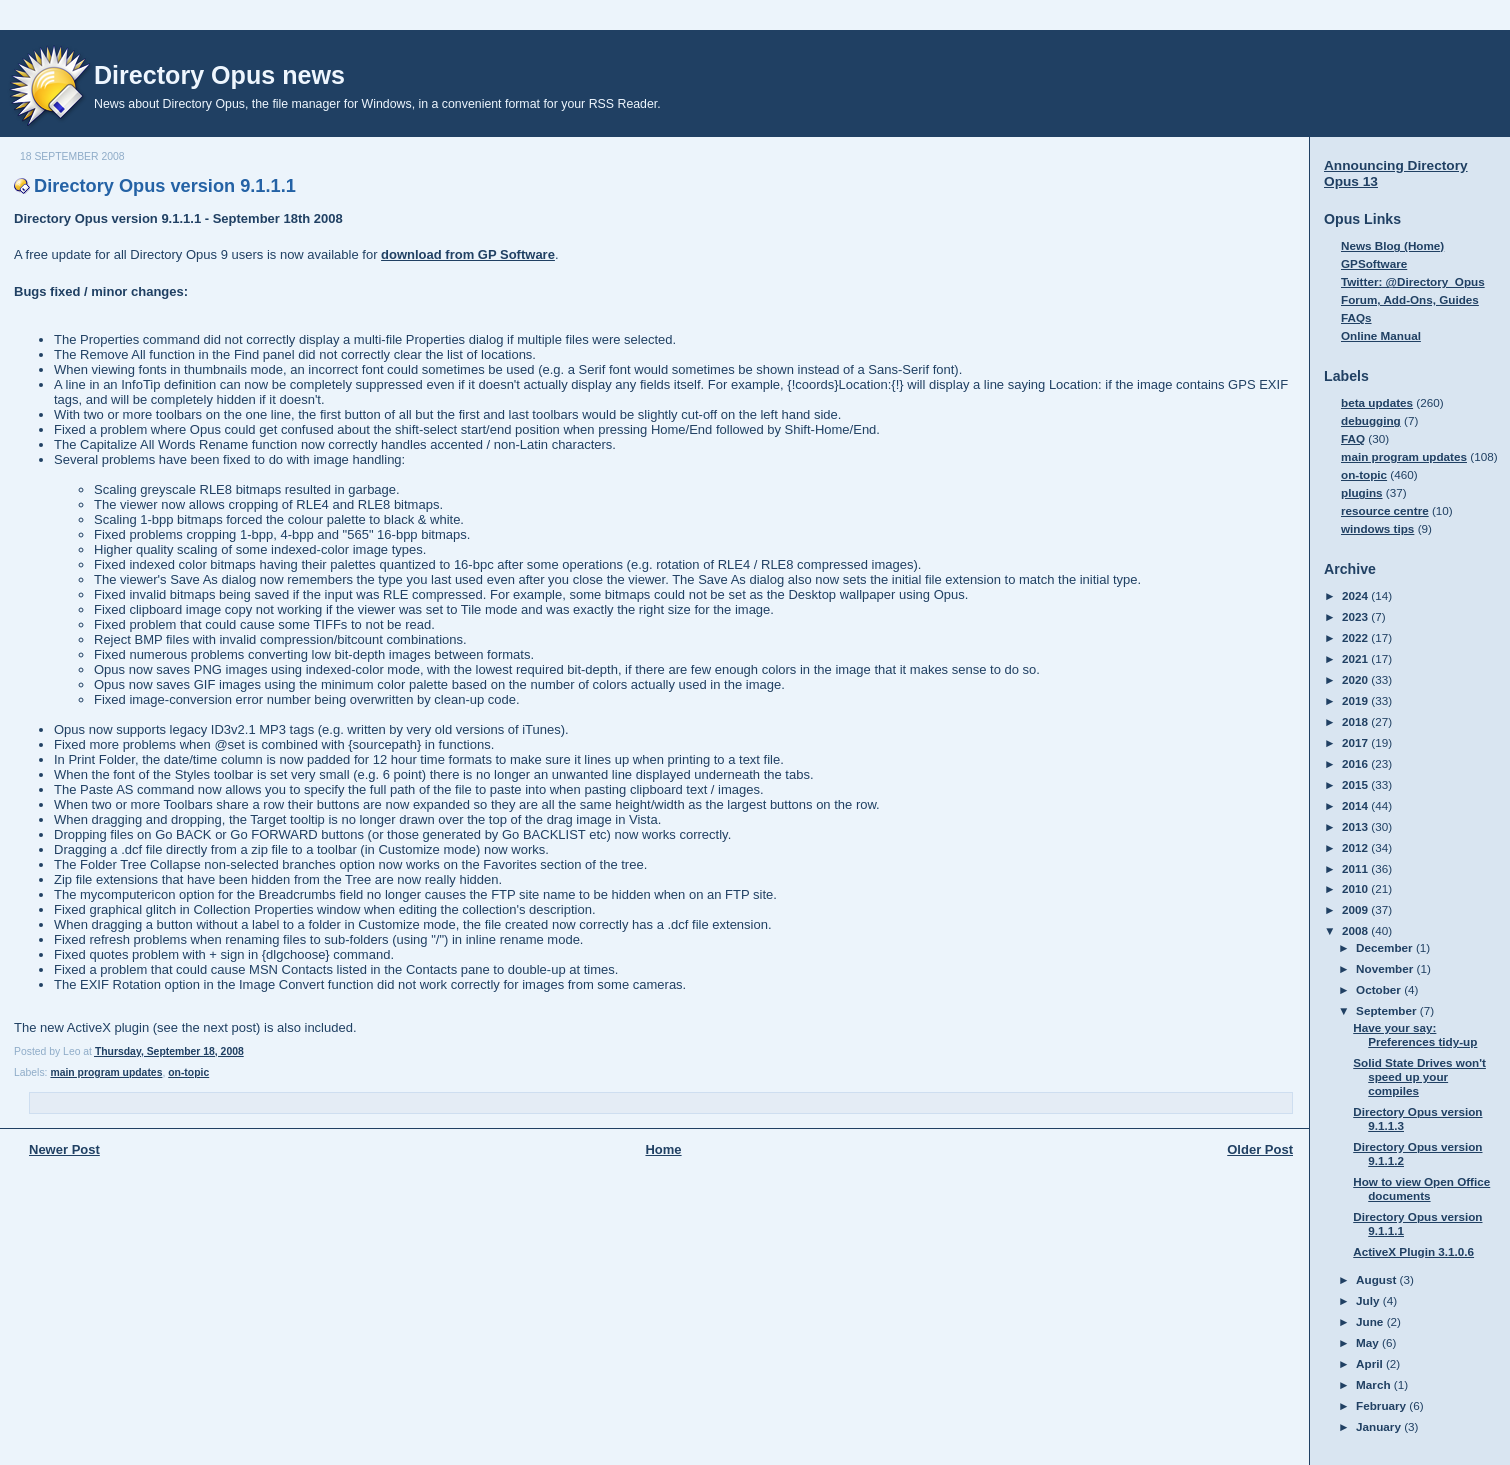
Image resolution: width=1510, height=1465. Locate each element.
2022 (1356, 637)
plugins (1362, 492)
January (1380, 1426)
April (1371, 1363)
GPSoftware (1374, 263)
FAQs (1356, 317)
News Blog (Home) (1392, 245)
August (1378, 1279)
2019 (1356, 700)
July (1369, 1300)
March (1375, 1384)
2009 (1356, 909)
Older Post (1260, 1149)
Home (663, 1149)
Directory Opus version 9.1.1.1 (165, 186)
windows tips (1377, 528)
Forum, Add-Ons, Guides (1410, 299)
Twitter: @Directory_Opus (1413, 281)
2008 (1356, 930)
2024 (1356, 595)
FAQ (1353, 438)
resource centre (1385, 510)
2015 (1356, 784)
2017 (1356, 742)
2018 (1356, 721)
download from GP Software (468, 254)
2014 (1356, 805)
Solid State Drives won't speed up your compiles (1419, 1076)
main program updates (106, 1072)
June (1371, 1321)
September (1388, 1010)
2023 (1356, 616)
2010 (1356, 888)
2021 (1356, 658)
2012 (1356, 847)
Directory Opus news (219, 75)
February (1382, 1405)
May (1369, 1342)
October (1380, 989)
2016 (1356, 763)
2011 (1356, 868)
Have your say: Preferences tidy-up (1415, 1034)
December (1386, 947)
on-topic (188, 1072)
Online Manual (1381, 335)
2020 (1356, 679)
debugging (1371, 420)
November (1386, 968)
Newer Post (64, 1149)
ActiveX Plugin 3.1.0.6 (1413, 1251)
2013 (1356, 826)
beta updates (1377, 402)
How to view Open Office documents (1421, 1188)
